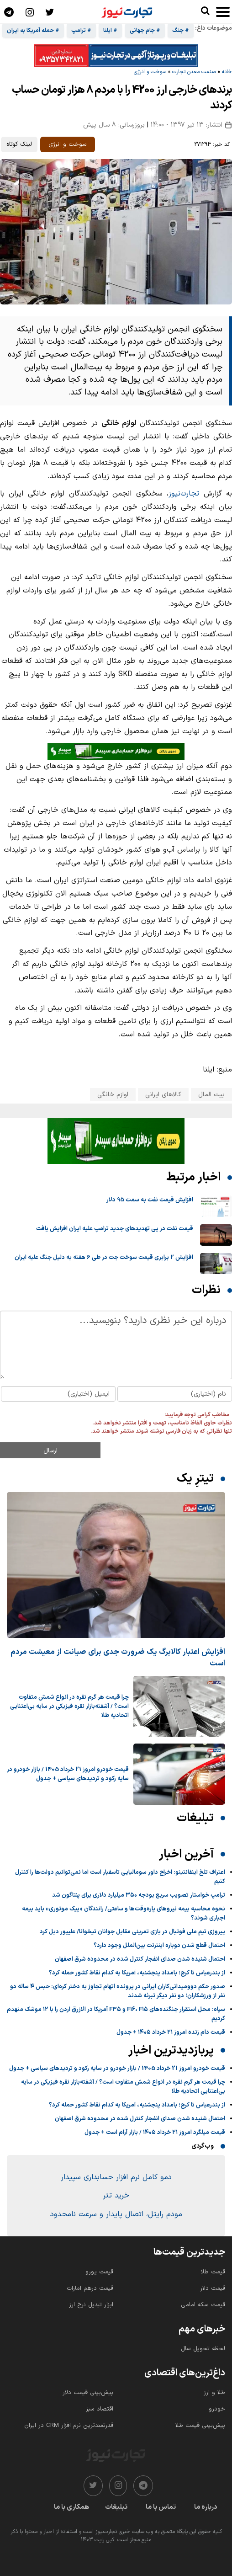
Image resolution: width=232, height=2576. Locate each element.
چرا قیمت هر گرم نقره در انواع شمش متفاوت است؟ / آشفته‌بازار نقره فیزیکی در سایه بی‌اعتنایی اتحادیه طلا (69, 1706)
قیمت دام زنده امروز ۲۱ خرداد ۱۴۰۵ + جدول (170, 2032)
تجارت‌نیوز (184, 493)
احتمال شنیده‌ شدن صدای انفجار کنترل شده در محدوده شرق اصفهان (140, 1959)
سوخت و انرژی (150, 72)
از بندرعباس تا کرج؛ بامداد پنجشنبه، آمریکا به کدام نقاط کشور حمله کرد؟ (137, 1973)
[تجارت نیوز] (127, 11)
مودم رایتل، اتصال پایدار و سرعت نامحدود (116, 2214)
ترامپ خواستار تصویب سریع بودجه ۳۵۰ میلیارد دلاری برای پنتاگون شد (138, 1895)
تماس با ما (161, 2507)
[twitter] (93, 2485)
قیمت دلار (212, 2288)
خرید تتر (116, 2195)
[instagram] (118, 2485)
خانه (227, 72)
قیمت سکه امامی (203, 2304)
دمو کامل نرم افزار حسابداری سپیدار (116, 2177)
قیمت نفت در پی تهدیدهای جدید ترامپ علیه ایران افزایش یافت (114, 1228)
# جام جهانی (145, 31)
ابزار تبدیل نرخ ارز (91, 2304)
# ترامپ (81, 31)
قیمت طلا (213, 2272)
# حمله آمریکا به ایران (33, 31)
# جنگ (180, 31)
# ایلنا (110, 31)
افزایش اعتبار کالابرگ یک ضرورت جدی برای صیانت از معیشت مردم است (118, 1657)
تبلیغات (116, 2507)
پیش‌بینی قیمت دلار (88, 2392)
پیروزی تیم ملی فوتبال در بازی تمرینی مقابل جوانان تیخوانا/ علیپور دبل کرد (132, 1931)
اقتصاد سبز (99, 2409)
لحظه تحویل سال (203, 2348)
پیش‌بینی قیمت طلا (200, 2425)
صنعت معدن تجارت (194, 72)
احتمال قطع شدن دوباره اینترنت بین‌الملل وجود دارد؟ (159, 1945)
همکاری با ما (71, 2507)
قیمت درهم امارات (90, 2288)
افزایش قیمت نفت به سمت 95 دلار (149, 1200)
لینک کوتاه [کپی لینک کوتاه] (19, 144)
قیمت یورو (99, 2272)
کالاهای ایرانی (163, 1094)
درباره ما (205, 2507)
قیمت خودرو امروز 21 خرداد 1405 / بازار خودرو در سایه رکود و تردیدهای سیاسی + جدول (68, 1774)
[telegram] (143, 2485)
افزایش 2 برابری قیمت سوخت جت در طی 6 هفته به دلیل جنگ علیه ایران (104, 1257)
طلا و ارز (214, 2392)
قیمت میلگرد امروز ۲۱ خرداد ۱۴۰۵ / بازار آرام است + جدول (154, 2132)
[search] (205, 11)
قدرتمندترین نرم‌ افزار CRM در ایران (68, 2425)
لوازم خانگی (112, 1094)
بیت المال (211, 1094)
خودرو (217, 2409)
